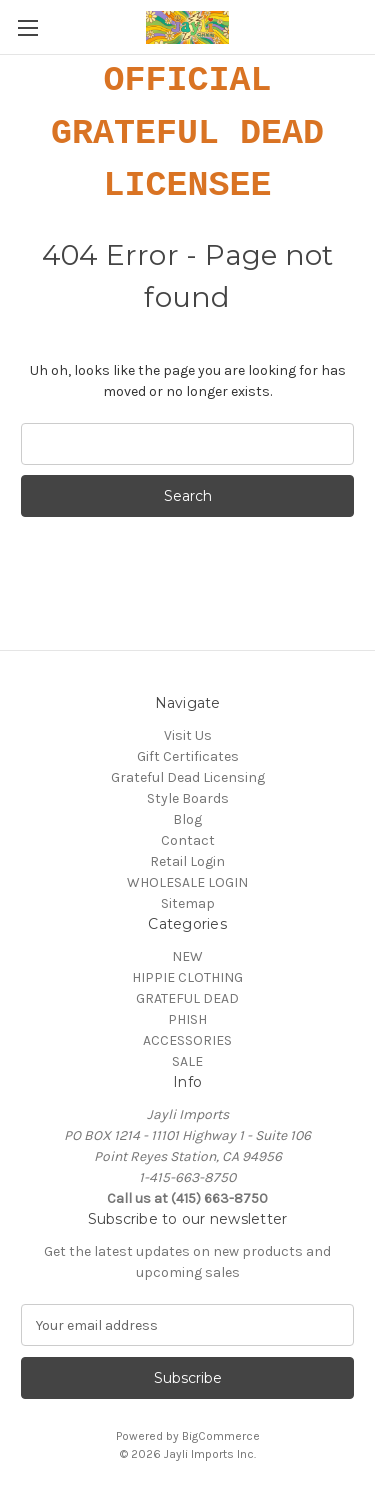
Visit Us (188, 735)
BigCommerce (221, 1436)
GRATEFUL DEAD (187, 998)
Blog (187, 819)
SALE (187, 1061)
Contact (188, 840)
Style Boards (188, 798)
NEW (187, 956)
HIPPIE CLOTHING (187, 977)
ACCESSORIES (187, 1040)
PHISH (187, 1019)
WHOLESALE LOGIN (187, 882)
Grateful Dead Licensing (188, 777)
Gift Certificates (188, 756)
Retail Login (187, 861)
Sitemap (188, 903)
